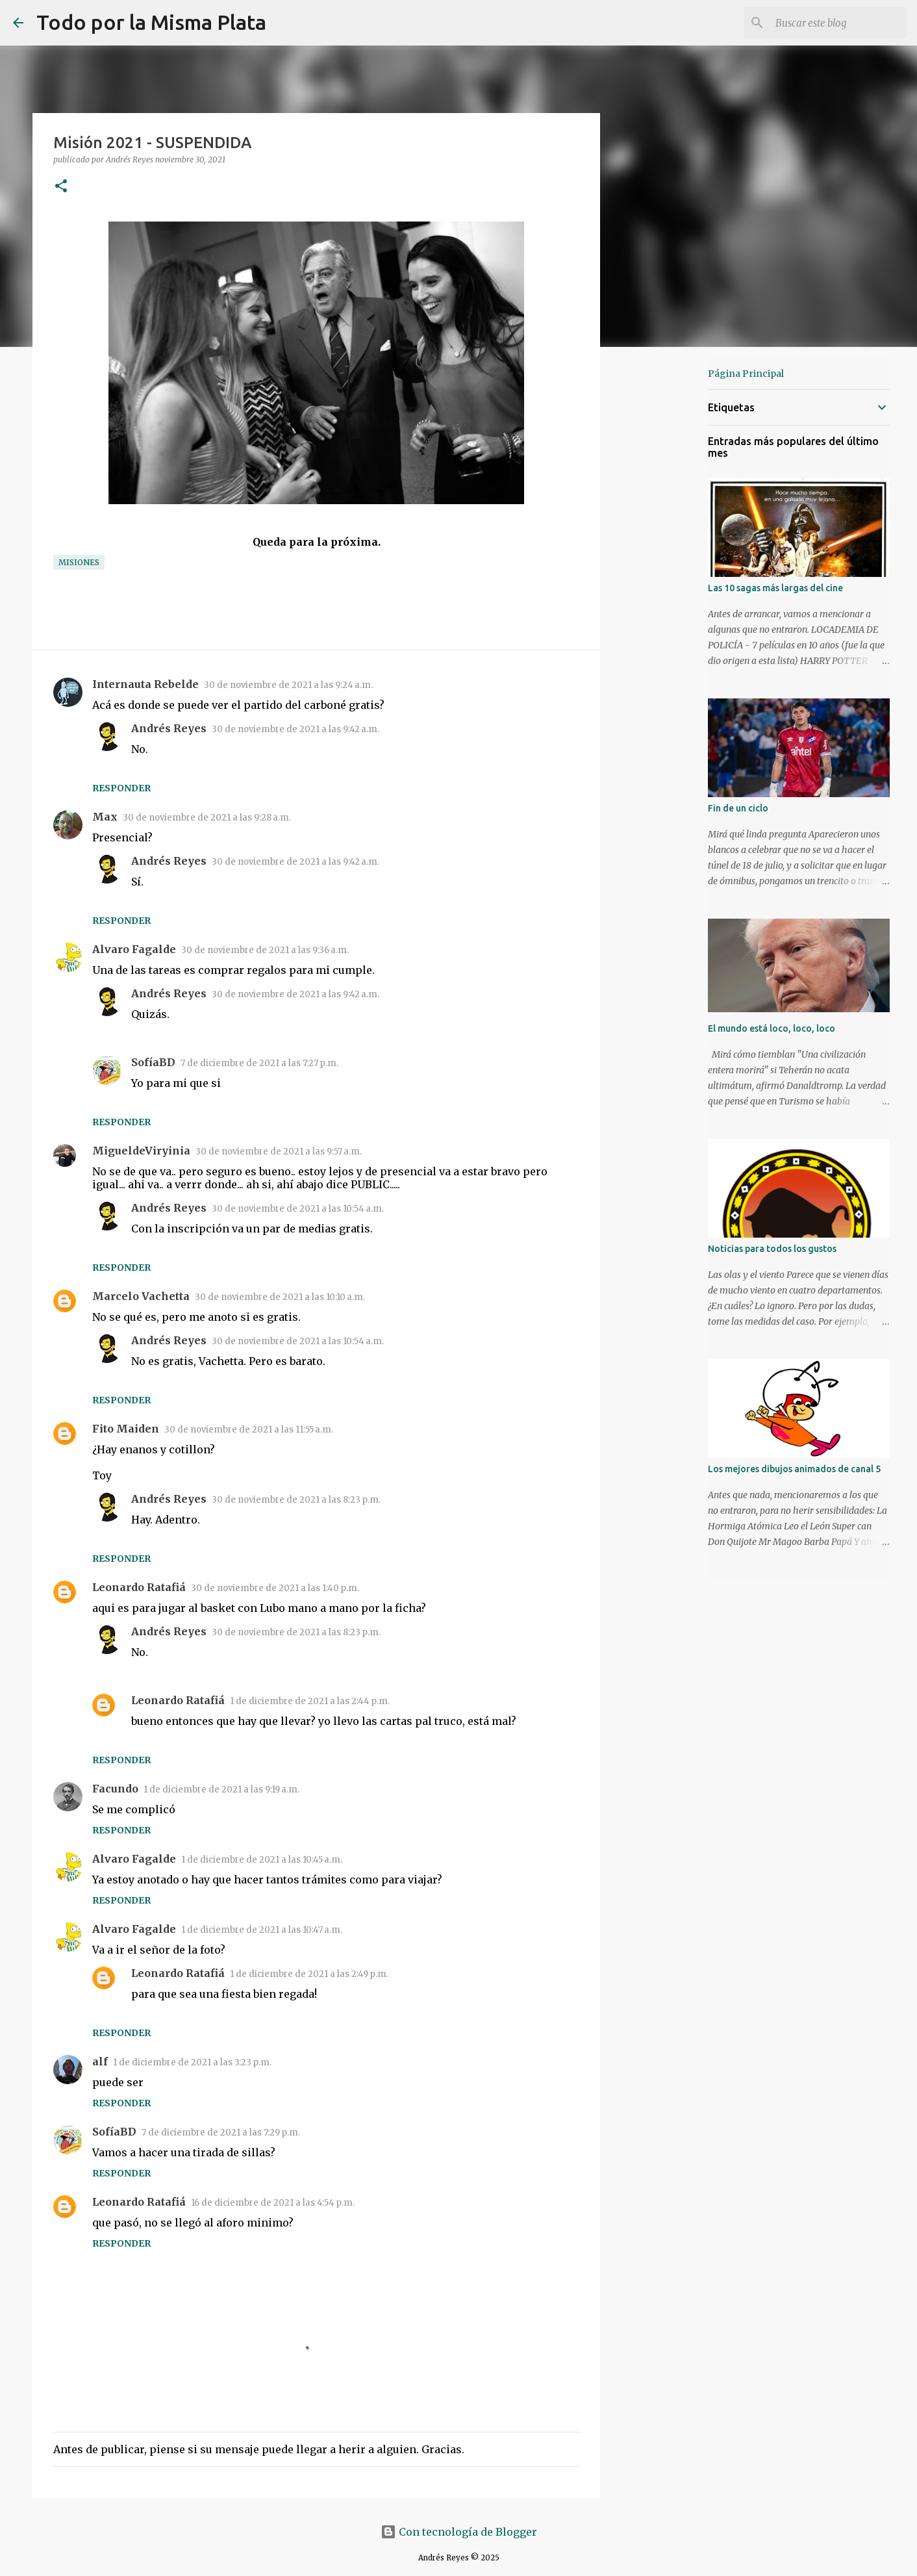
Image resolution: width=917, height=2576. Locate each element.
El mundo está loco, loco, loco (771, 1028)
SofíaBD (153, 1062)
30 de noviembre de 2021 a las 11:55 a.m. (248, 1429)
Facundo (115, 1788)
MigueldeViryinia (141, 1150)
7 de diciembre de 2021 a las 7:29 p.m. (221, 2132)
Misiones (78, 562)
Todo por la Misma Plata (151, 22)
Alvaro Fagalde (134, 949)
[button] (61, 187)
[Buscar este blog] (838, 22)
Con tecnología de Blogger (459, 2531)
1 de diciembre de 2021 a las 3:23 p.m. (192, 2062)
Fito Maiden (125, 1428)
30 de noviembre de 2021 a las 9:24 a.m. (288, 685)
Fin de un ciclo (738, 808)
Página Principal (746, 373)
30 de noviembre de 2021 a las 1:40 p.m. (275, 1588)
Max (105, 816)
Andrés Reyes (169, 728)
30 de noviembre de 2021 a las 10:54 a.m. (298, 1208)
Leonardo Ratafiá (139, 1587)
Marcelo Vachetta (141, 1296)
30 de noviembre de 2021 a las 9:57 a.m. (278, 1151)
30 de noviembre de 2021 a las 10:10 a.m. (280, 1297)
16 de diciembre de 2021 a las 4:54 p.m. (273, 2202)
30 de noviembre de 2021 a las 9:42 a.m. (295, 729)
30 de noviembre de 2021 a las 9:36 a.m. (265, 950)
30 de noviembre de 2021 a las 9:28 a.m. (207, 817)
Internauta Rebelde (145, 684)
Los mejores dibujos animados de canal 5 (794, 1469)
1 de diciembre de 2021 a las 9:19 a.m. (221, 1789)
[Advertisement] (666, 561)
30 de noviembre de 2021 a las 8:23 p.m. (296, 1499)
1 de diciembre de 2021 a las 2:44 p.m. (310, 1701)
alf (100, 2061)
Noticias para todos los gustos (772, 1248)
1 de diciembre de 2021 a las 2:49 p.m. (309, 1974)
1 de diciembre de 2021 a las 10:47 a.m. (261, 1929)
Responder (121, 788)
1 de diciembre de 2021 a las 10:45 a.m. (261, 1859)
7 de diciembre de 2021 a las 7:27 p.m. (259, 1063)
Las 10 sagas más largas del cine (775, 588)
